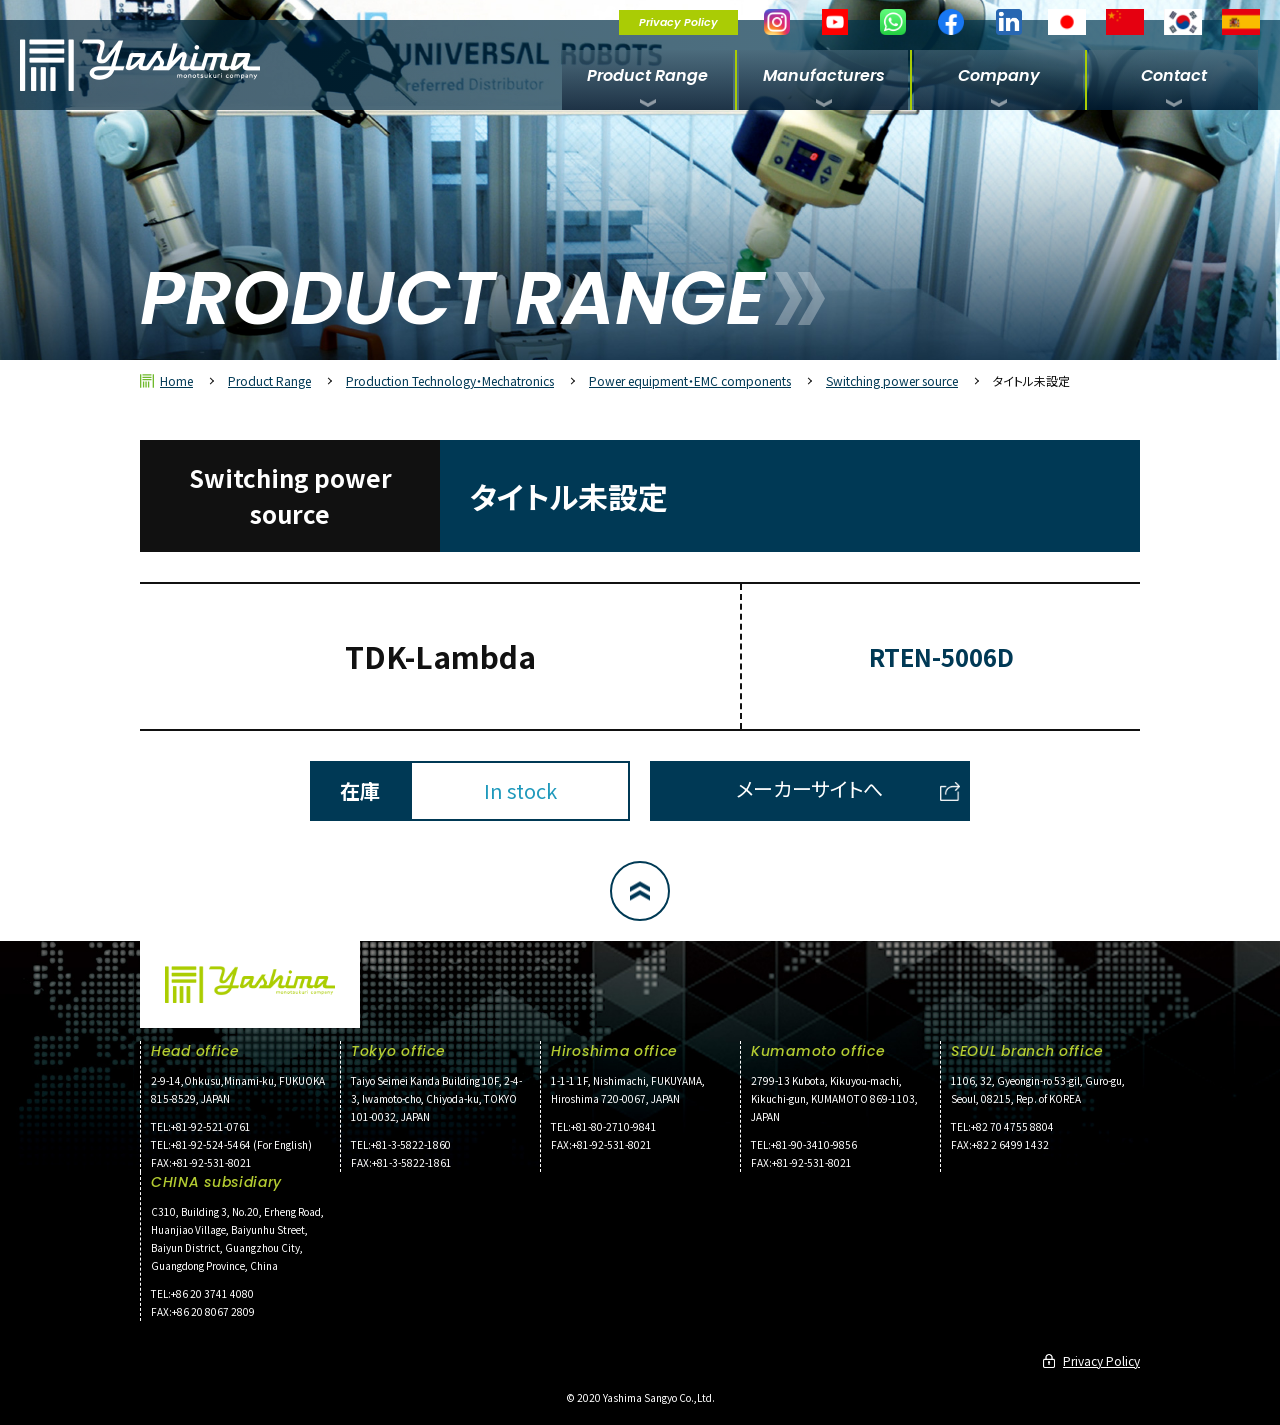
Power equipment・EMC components (690, 380)
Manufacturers (824, 75)
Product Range (647, 75)
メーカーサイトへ (809, 788)
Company (999, 75)
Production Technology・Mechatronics (450, 380)
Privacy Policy (678, 22)
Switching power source (892, 380)
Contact (1174, 75)
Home (176, 380)
